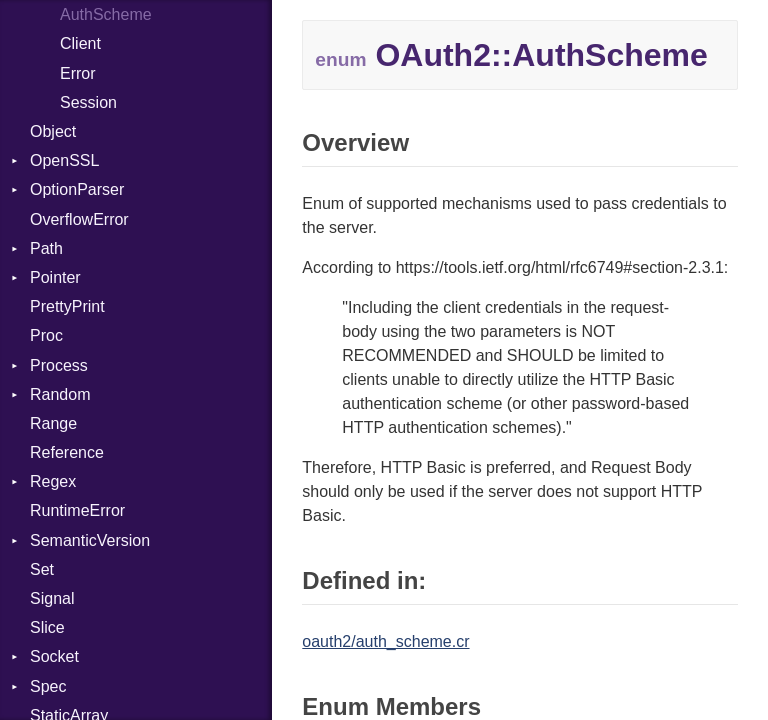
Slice (47, 627)
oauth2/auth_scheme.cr (385, 641)
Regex (53, 481)
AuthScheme (106, 14)
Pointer (55, 277)
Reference (67, 452)
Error (78, 73)
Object (53, 131)
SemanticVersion (90, 540)
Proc (46, 335)
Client (80, 43)
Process (59, 365)
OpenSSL (64, 160)
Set (42, 569)
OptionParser (77, 189)
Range (53, 423)
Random (60, 394)
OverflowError (79, 219)
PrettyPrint (67, 306)
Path (46, 248)
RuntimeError (77, 510)
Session (88, 102)
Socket (54, 656)
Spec (48, 686)
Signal (52, 598)
